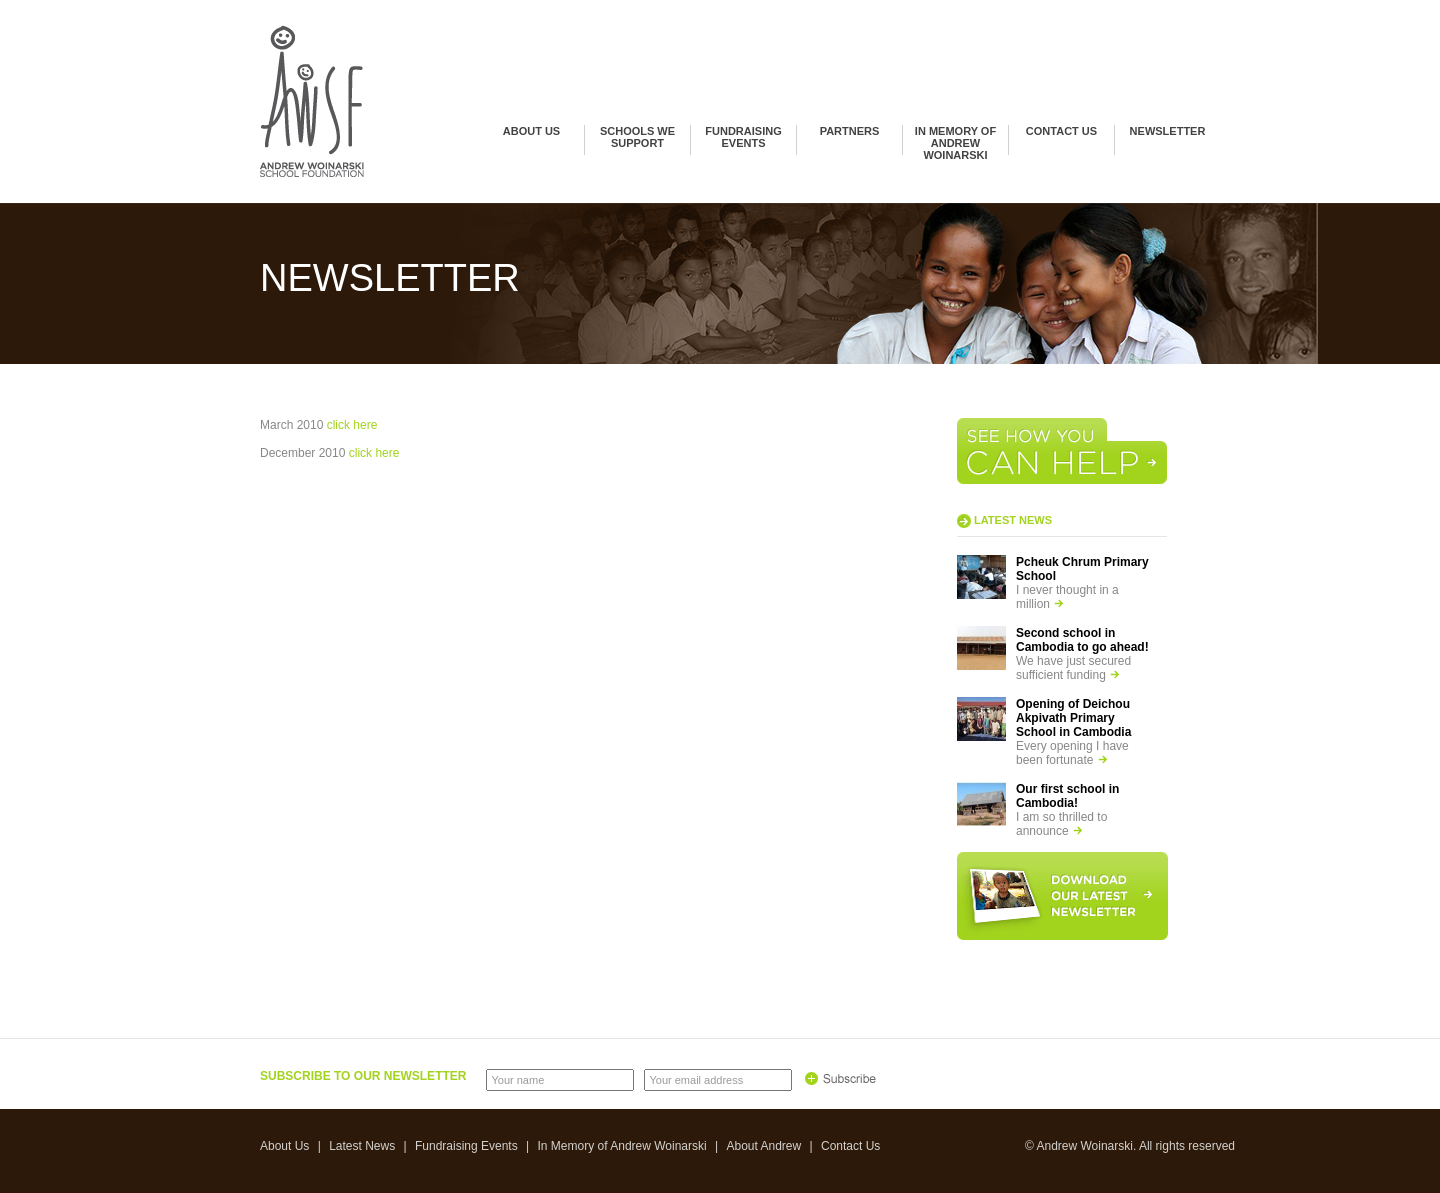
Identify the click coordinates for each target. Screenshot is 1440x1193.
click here (352, 425)
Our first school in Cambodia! (1067, 796)
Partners (850, 131)
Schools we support (637, 137)
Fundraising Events (743, 137)
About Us (531, 131)
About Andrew (763, 1146)
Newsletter (1168, 131)
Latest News (362, 1146)
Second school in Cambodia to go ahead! (1082, 640)
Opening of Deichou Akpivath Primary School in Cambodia (1073, 718)
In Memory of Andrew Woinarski (955, 143)
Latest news (1013, 520)
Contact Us (1061, 131)
